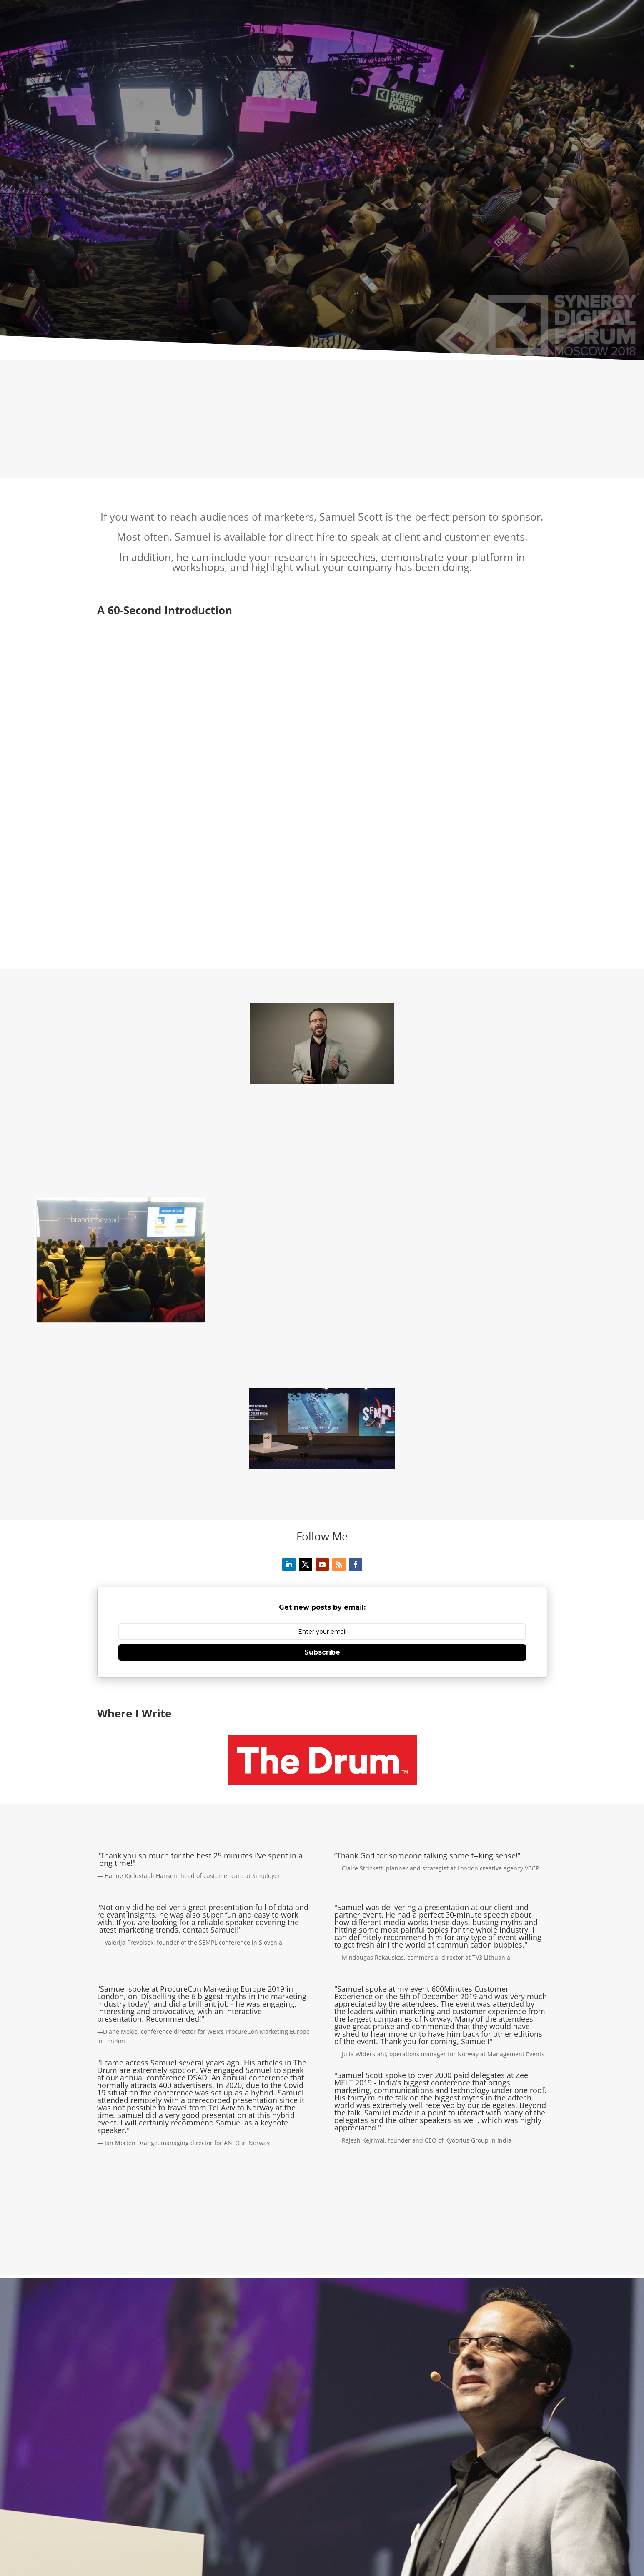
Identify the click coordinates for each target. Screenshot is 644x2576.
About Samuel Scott (125, 2510)
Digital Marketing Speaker (422, 2520)
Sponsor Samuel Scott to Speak (266, 2530)
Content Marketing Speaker (288, 2520)
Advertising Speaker (454, 2510)
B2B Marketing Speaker (130, 2520)
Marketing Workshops (501, 2520)
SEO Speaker (356, 2520)
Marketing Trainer (184, 2530)
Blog (361, 2530)
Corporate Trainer (122, 2530)
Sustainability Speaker (206, 2520)
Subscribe (322, 1521)
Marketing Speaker (320, 2510)
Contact (333, 2530)
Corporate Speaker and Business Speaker (223, 2510)
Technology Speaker (386, 2510)
